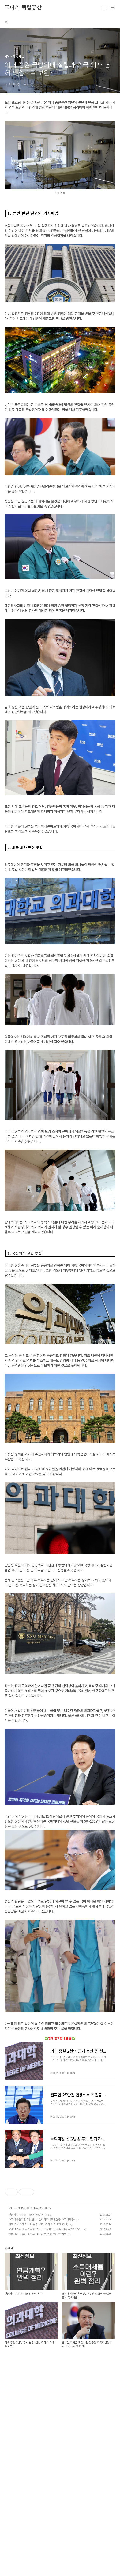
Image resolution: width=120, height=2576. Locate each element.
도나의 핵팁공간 (23, 7)
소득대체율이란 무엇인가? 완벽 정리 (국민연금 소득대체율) (42, 2433)
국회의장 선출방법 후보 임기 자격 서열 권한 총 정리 (37, 2447)
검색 (104, 7)
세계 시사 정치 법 (19, 2421)
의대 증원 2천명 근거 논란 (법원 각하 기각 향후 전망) (38, 2438)
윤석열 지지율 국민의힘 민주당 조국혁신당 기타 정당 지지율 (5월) (45, 2442)
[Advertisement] (60, 845)
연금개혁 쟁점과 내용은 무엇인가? (28, 2428)
